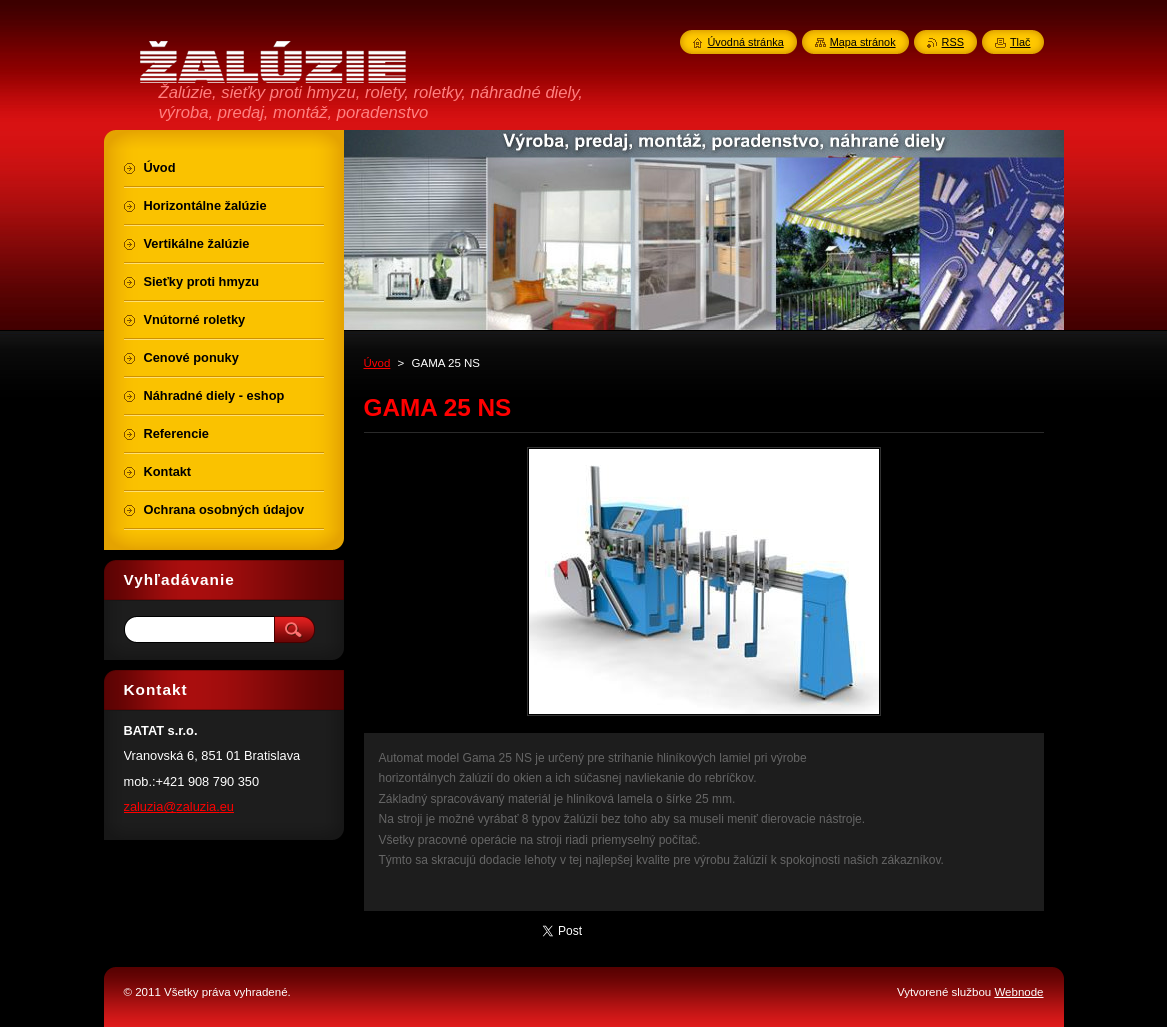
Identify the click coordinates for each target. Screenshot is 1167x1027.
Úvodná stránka (746, 42)
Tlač (1020, 42)
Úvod (377, 363)
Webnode (1018, 992)
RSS (953, 42)
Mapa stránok (863, 42)
